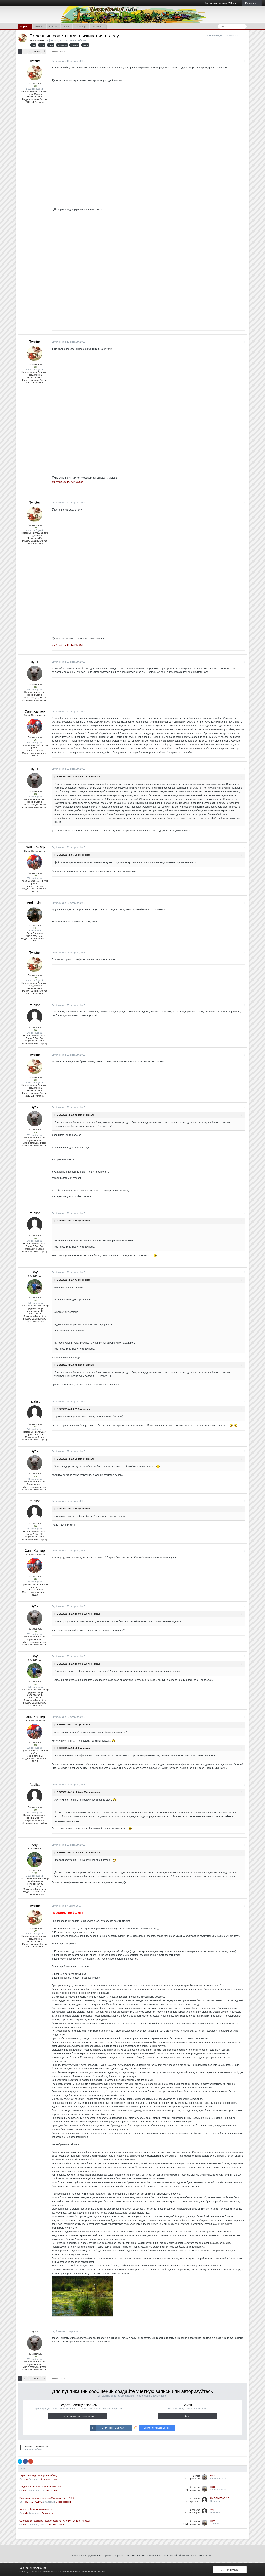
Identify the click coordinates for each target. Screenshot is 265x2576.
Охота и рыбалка (76, 40)
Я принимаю (229, 2569)
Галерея (53, 26)
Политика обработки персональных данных (187, 2555)
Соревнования (63, 2502)
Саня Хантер (35, 711)
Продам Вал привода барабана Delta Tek (40, 2486)
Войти (187, 2416)
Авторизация (215, 35)
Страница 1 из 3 (57, 51)
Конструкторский (49, 2479)
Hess (25, 2479)
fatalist (35, 1005)
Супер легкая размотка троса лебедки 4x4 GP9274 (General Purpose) (54, 2520)
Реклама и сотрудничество (86, 2555)
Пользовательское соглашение (143, 2555)
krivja (25, 2513)
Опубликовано (68, 61)
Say (35, 1272)
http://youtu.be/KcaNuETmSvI (67, 645)
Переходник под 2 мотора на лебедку (38, 2475)
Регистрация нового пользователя (78, 2416)
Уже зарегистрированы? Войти (222, 3)
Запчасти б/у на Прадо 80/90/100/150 (38, 2509)
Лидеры (39, 26)
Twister (40, 40)
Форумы (24, 26)
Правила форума (113, 2555)
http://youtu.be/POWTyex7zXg (67, 482)
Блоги (66, 26)
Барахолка (52, 2490)
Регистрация (251, 3)
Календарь (81, 26)
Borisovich (34, 903)
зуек (34, 662)
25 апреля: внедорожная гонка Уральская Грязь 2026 (46, 2498)
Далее (37, 51)
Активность (98, 26)
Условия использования (92, 2571)
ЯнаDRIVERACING (32, 2502)
